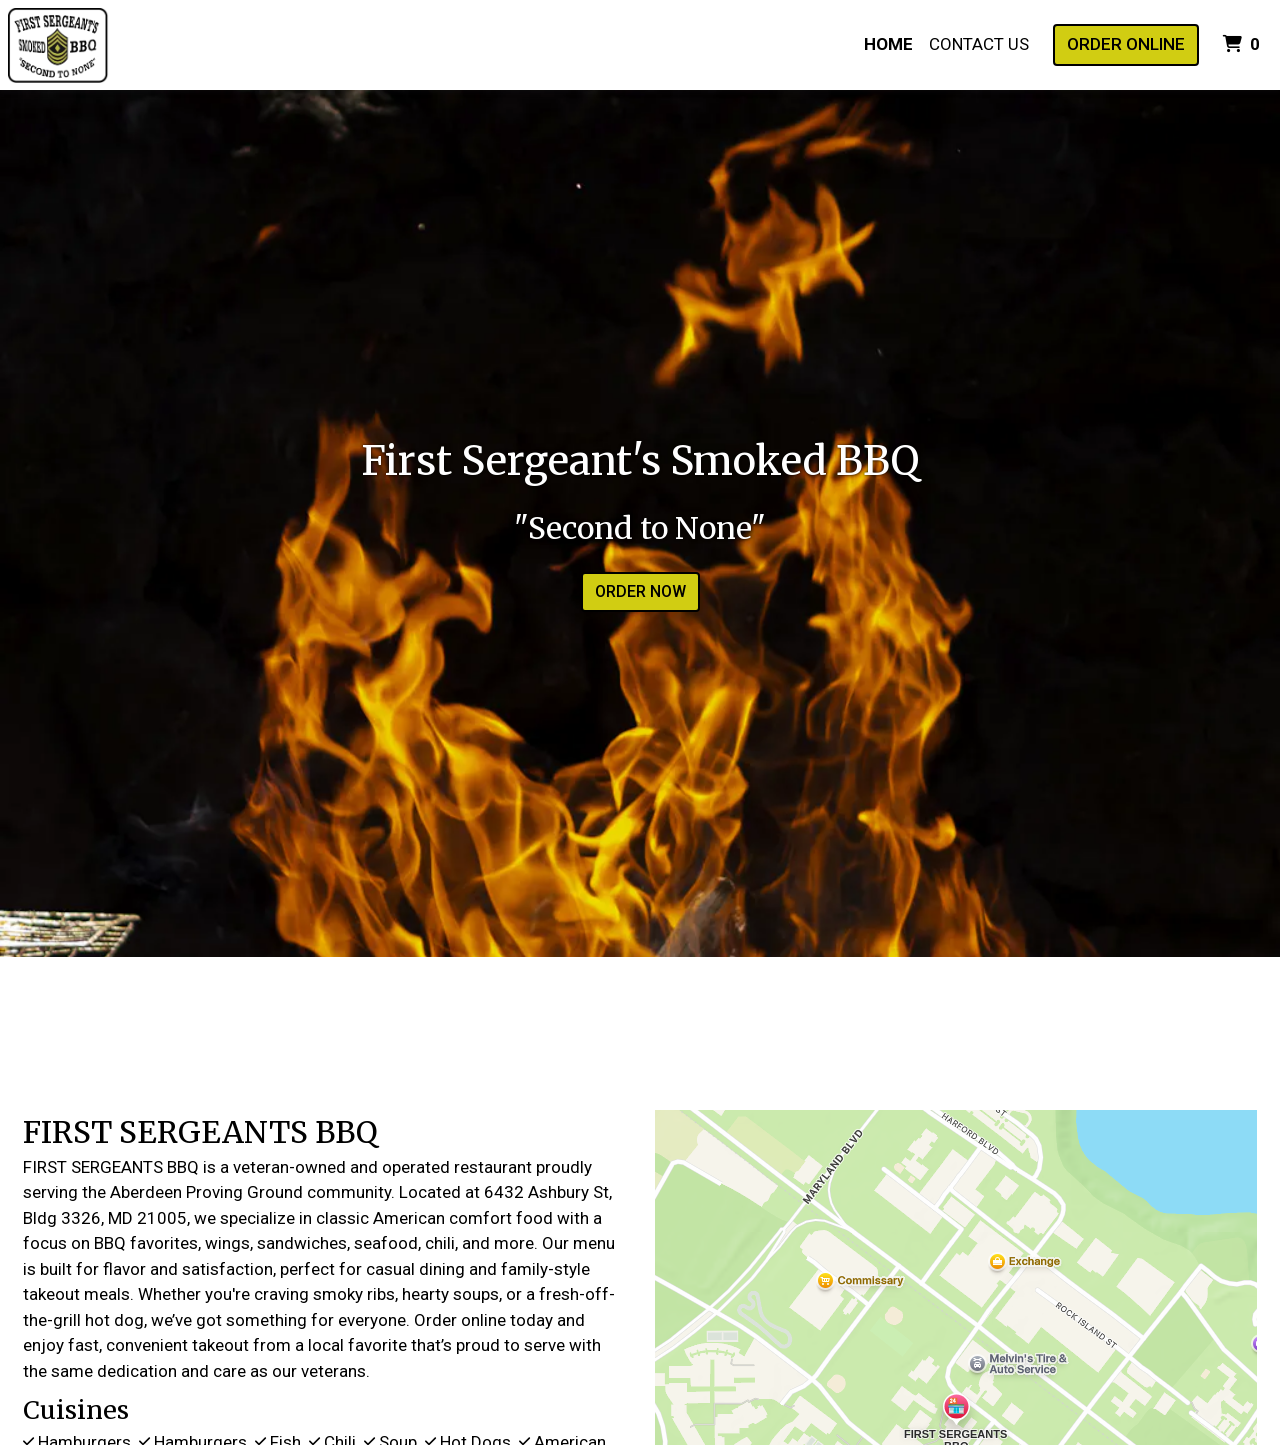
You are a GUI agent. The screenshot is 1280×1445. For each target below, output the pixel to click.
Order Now (640, 591)
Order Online (1126, 44)
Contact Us (979, 44)
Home (888, 44)
